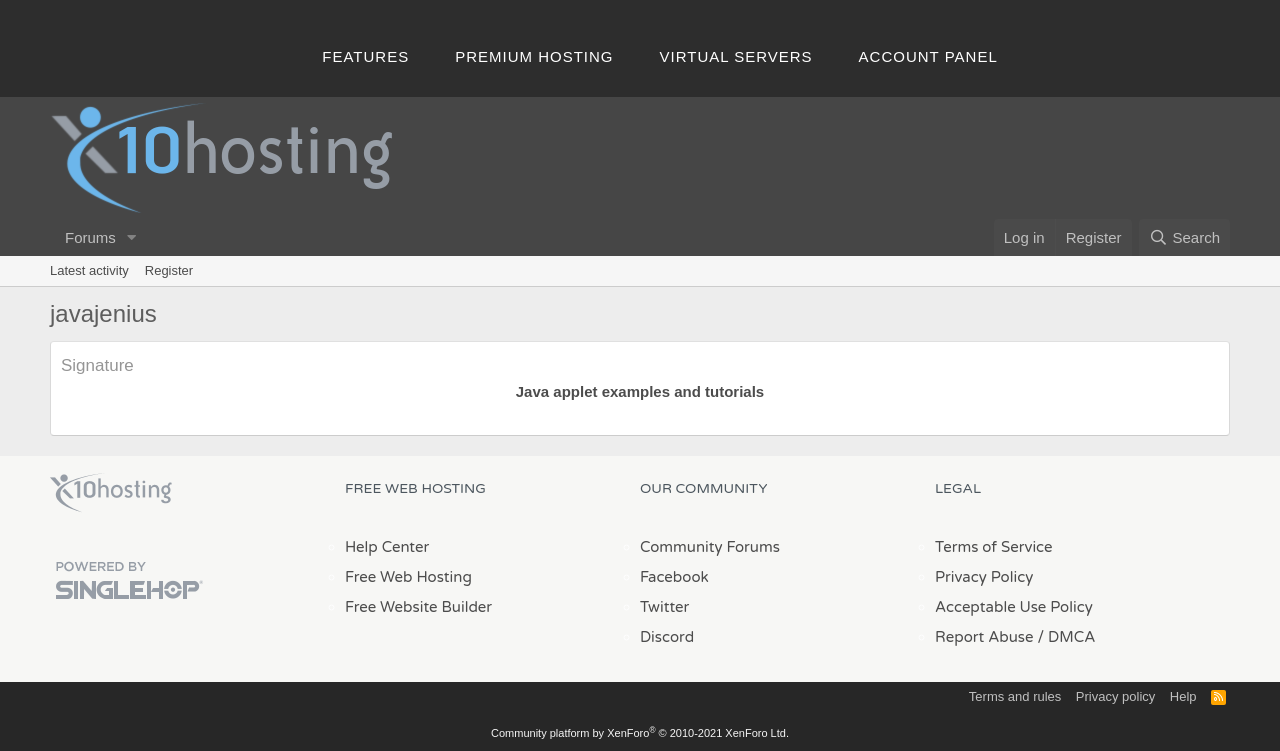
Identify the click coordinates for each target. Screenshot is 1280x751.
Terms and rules (1015, 696)
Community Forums (710, 547)
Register (169, 270)
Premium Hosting (534, 56)
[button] (132, 237)
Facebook (674, 577)
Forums (90, 237)
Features (365, 56)
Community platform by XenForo (640, 733)
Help (1183, 696)
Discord (667, 637)
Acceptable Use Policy (1014, 607)
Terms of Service (994, 547)
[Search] (1184, 237)
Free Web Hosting (408, 577)
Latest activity (89, 270)
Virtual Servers (736, 56)
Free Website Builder (418, 607)
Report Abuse (984, 637)
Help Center (387, 547)
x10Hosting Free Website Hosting (111, 493)
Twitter (664, 607)
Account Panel (928, 56)
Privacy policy (1115, 696)
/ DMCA (1066, 637)
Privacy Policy (984, 577)
